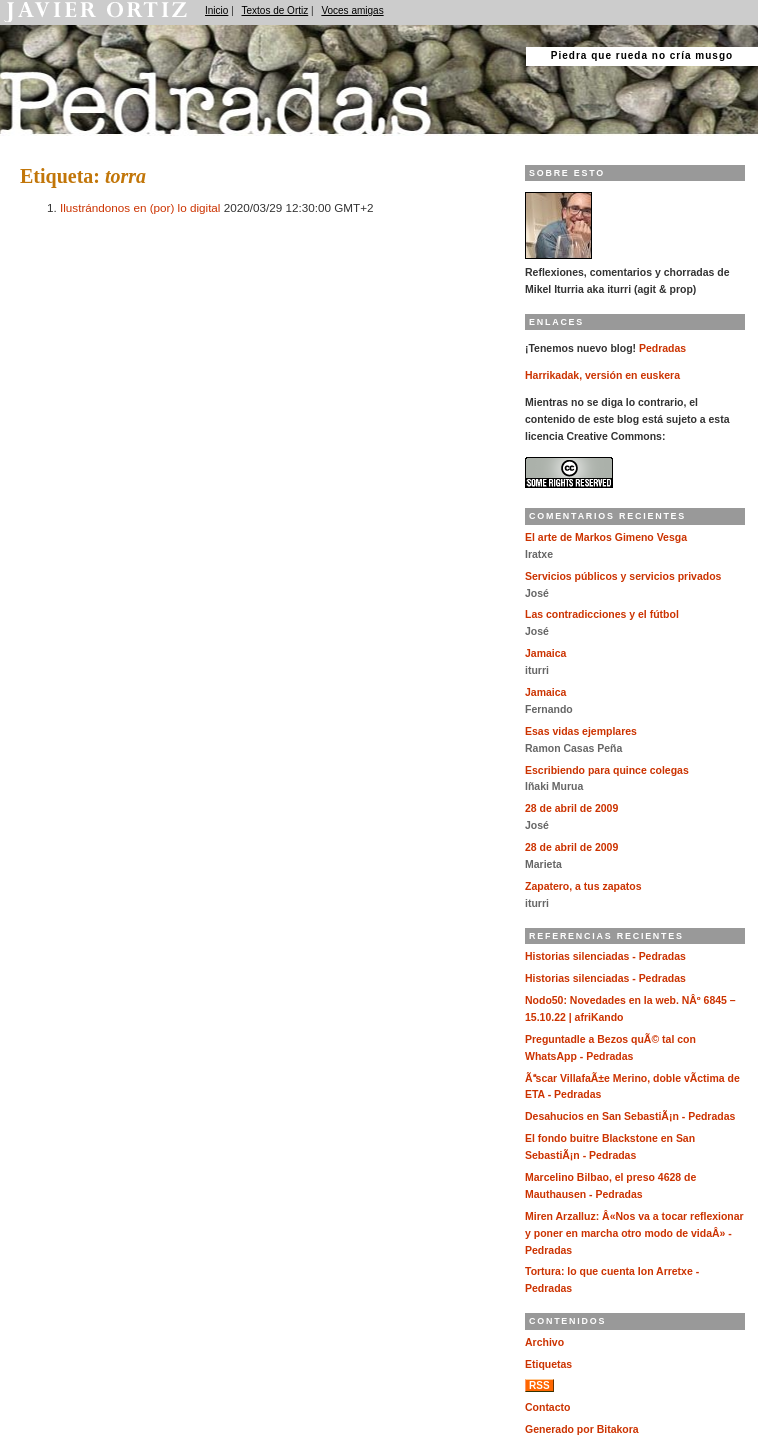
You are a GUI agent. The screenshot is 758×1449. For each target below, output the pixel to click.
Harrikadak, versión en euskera (602, 375)
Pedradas (39, 142)
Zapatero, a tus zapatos (583, 886)
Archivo (544, 1342)
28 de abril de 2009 (571, 808)
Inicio (216, 10)
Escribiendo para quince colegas (607, 770)
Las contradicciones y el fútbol (602, 614)
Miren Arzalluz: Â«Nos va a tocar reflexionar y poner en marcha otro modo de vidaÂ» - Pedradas (634, 1233)
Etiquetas (548, 1364)
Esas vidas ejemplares (581, 731)
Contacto (547, 1407)
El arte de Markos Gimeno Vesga (606, 537)
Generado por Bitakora (582, 1429)
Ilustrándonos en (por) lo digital (140, 207)
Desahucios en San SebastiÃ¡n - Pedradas (630, 1116)
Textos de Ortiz (275, 10)
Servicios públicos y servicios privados (623, 576)
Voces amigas (352, 10)
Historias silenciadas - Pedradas (605, 956)
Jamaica (545, 653)
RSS (539, 1385)
